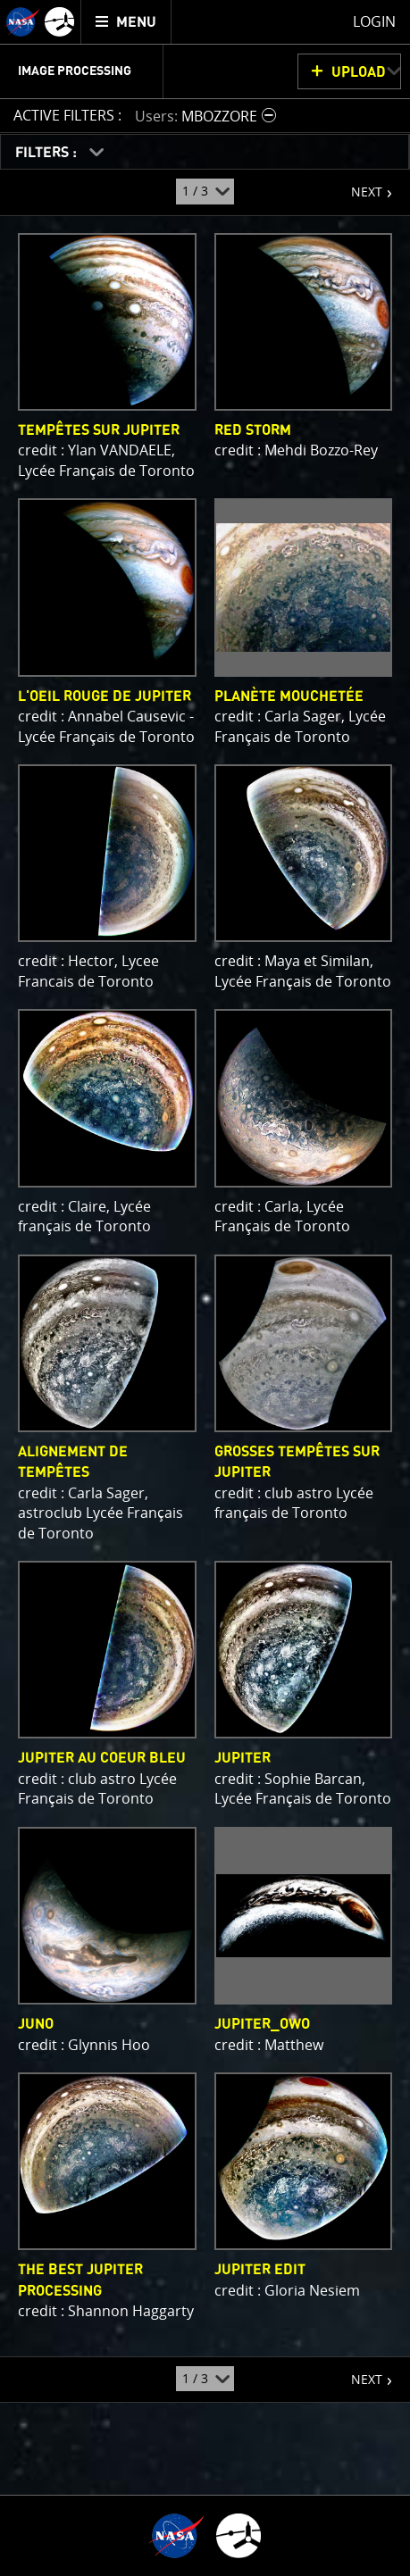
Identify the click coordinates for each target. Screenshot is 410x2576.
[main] (205, 1288)
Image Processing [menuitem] (74, 71)
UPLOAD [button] (358, 72)
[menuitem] (126, 22)
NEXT (357, 185)
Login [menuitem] (374, 21)
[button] (207, 116)
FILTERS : (47, 153)
